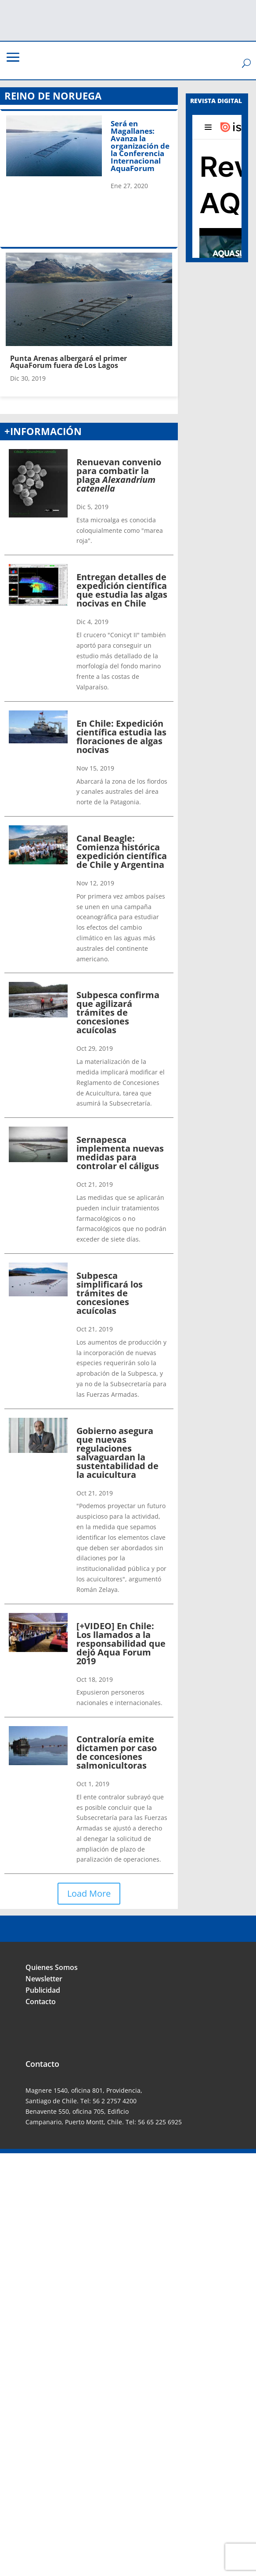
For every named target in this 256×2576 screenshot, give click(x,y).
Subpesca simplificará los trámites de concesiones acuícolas (109, 1293)
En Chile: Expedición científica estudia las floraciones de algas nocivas (121, 736)
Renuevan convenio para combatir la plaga (118, 475)
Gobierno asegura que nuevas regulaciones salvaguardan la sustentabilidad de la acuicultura (117, 1453)
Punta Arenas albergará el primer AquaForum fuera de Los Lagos (68, 361)
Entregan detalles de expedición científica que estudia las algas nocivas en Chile (121, 590)
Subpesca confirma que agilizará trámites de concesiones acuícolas (117, 1012)
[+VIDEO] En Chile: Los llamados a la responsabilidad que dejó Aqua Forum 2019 (121, 1643)
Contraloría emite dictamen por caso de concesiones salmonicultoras (116, 1752)
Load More (89, 1893)
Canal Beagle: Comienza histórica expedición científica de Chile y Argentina (121, 851)
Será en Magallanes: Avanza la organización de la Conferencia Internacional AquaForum (140, 145)
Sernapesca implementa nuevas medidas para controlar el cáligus (120, 1153)
